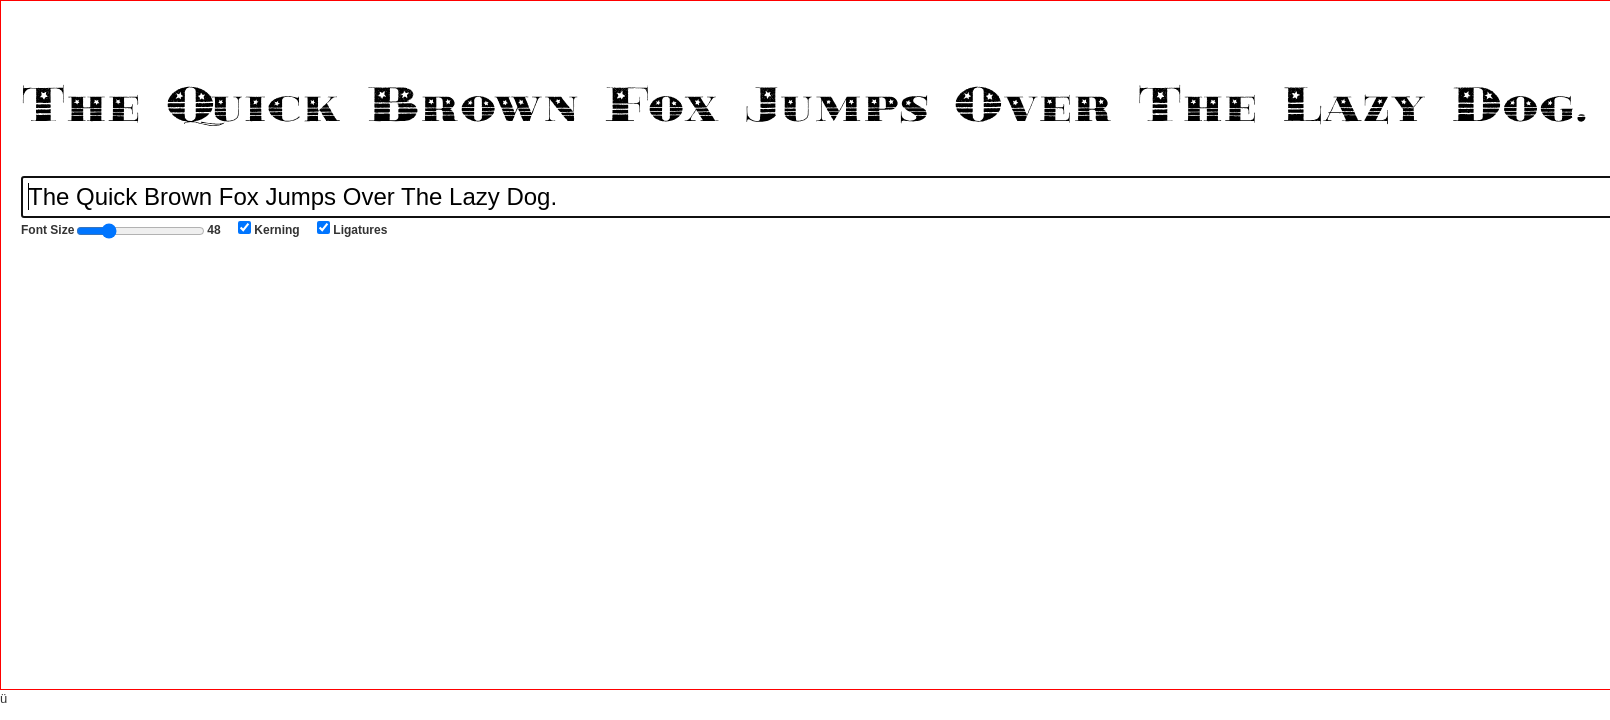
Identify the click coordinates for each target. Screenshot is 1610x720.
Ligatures (352, 229)
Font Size (121, 231)
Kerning (268, 229)
